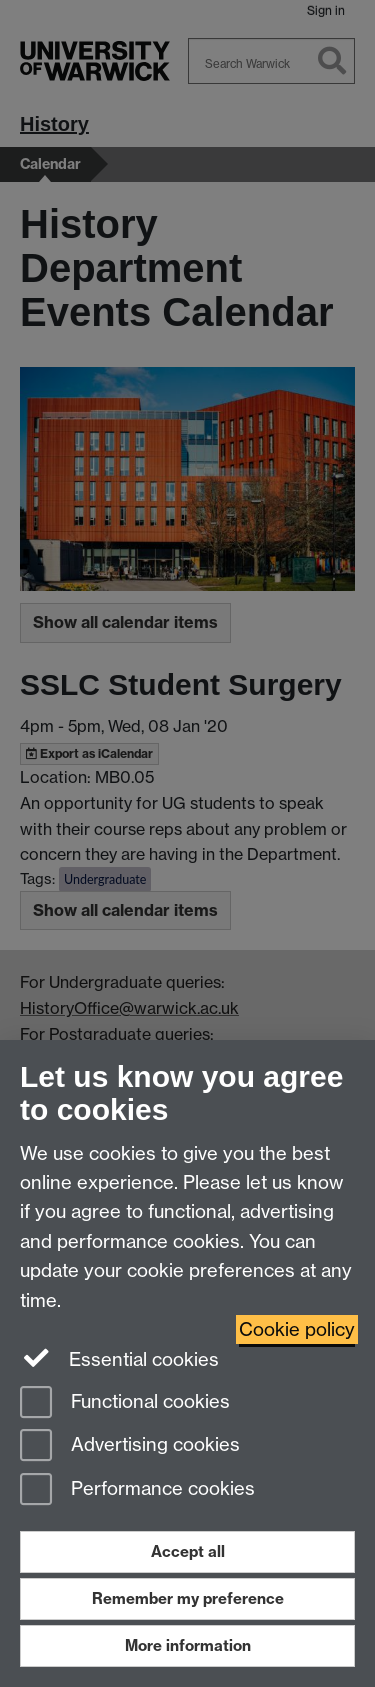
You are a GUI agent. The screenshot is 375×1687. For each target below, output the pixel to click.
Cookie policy (297, 1329)
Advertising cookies (130, 1446)
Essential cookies (119, 1358)
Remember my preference (188, 1598)
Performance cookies (137, 1490)
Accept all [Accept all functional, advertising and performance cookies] (188, 1551)
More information (188, 1645)
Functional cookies (125, 1403)
